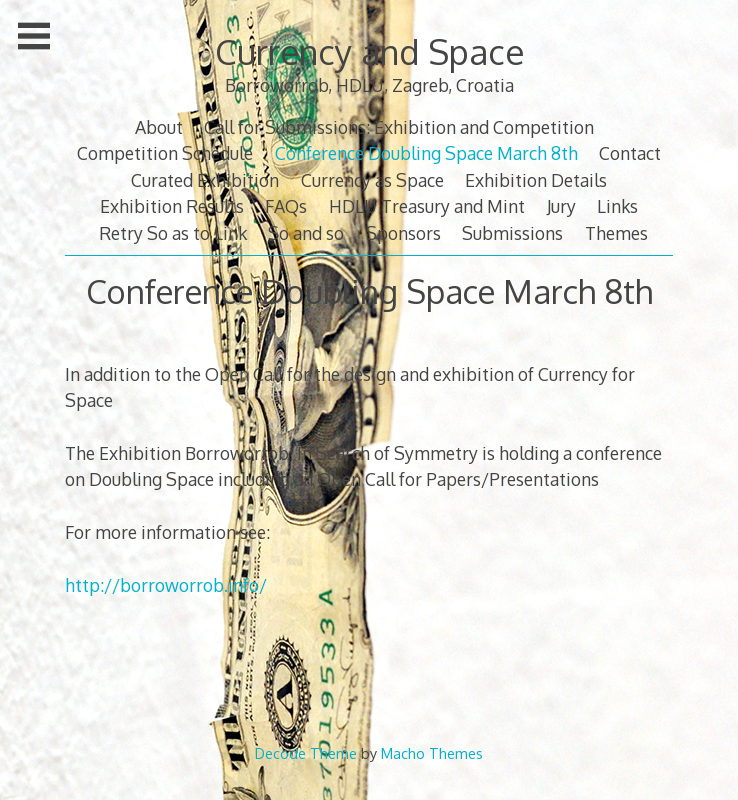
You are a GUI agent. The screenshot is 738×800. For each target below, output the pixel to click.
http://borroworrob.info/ (166, 585)
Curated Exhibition (205, 180)
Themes (616, 233)
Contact (630, 153)
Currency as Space (372, 180)
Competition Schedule (165, 153)
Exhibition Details (536, 180)
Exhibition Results (172, 206)
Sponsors (403, 233)
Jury (561, 206)
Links (617, 206)
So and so (306, 233)
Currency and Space (369, 51)
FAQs (286, 206)
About (159, 127)
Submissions (512, 233)
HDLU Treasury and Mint (427, 206)
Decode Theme (306, 753)
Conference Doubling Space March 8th (426, 153)
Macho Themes (432, 753)
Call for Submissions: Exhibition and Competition (399, 127)
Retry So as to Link (173, 233)
